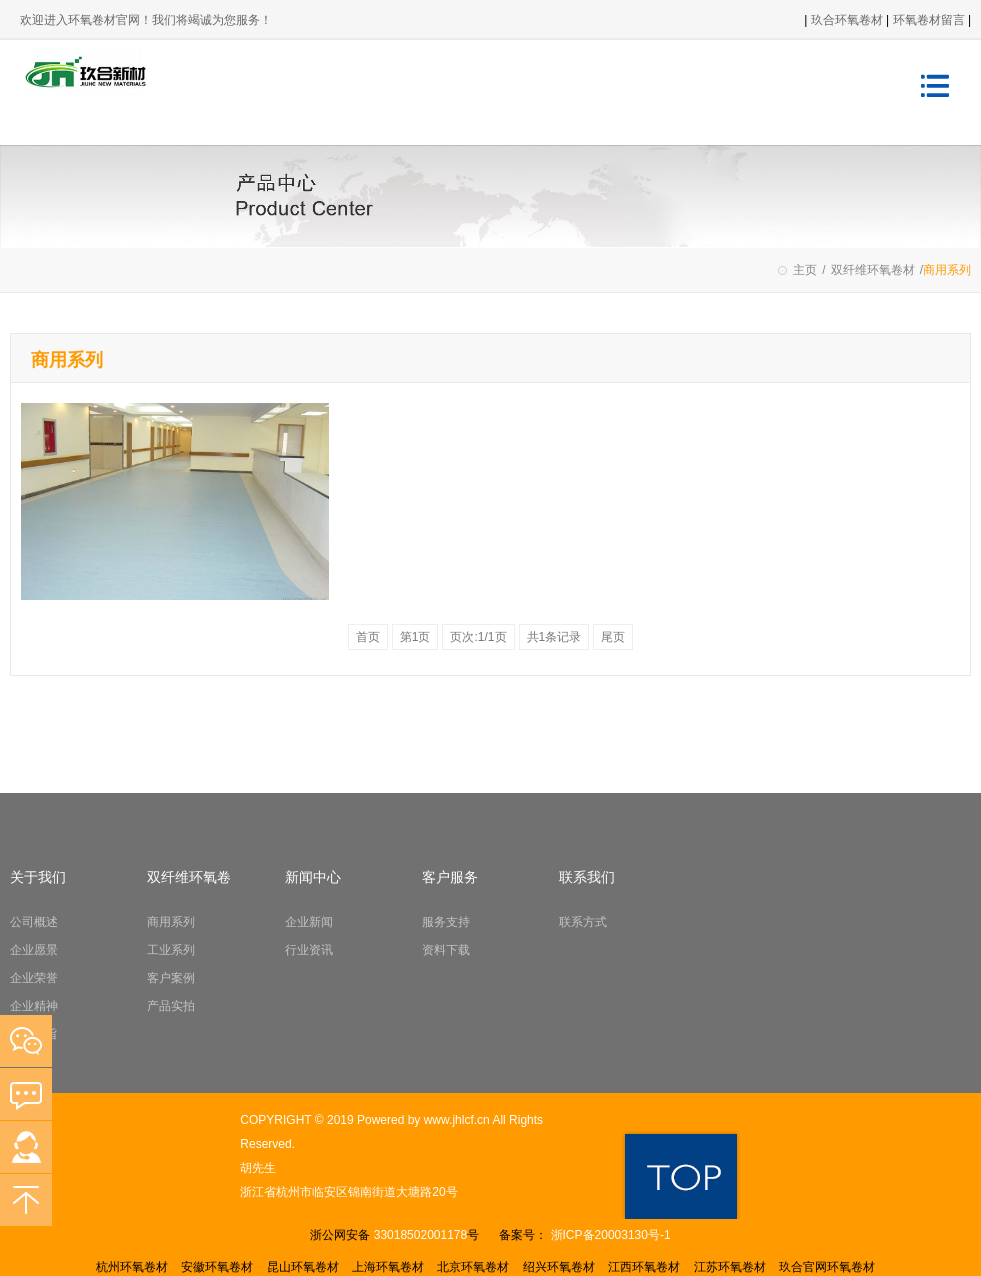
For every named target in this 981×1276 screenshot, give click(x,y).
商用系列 (171, 922)
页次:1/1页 (478, 637)
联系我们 (587, 877)
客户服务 (450, 877)
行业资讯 (309, 950)
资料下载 (446, 950)
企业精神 (34, 1006)
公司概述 (34, 922)
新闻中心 (313, 877)
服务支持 (446, 922)
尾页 (613, 637)
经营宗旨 (34, 1034)
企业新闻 (309, 922)
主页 (805, 270)
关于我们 (38, 877)
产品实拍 (171, 1006)
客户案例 (171, 978)
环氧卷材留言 (930, 20)
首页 (368, 637)
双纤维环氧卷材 (873, 270)
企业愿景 (34, 950)
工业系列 (171, 950)
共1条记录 (554, 637)
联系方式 (583, 922)
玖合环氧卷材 (847, 20)
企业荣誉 (34, 978)
